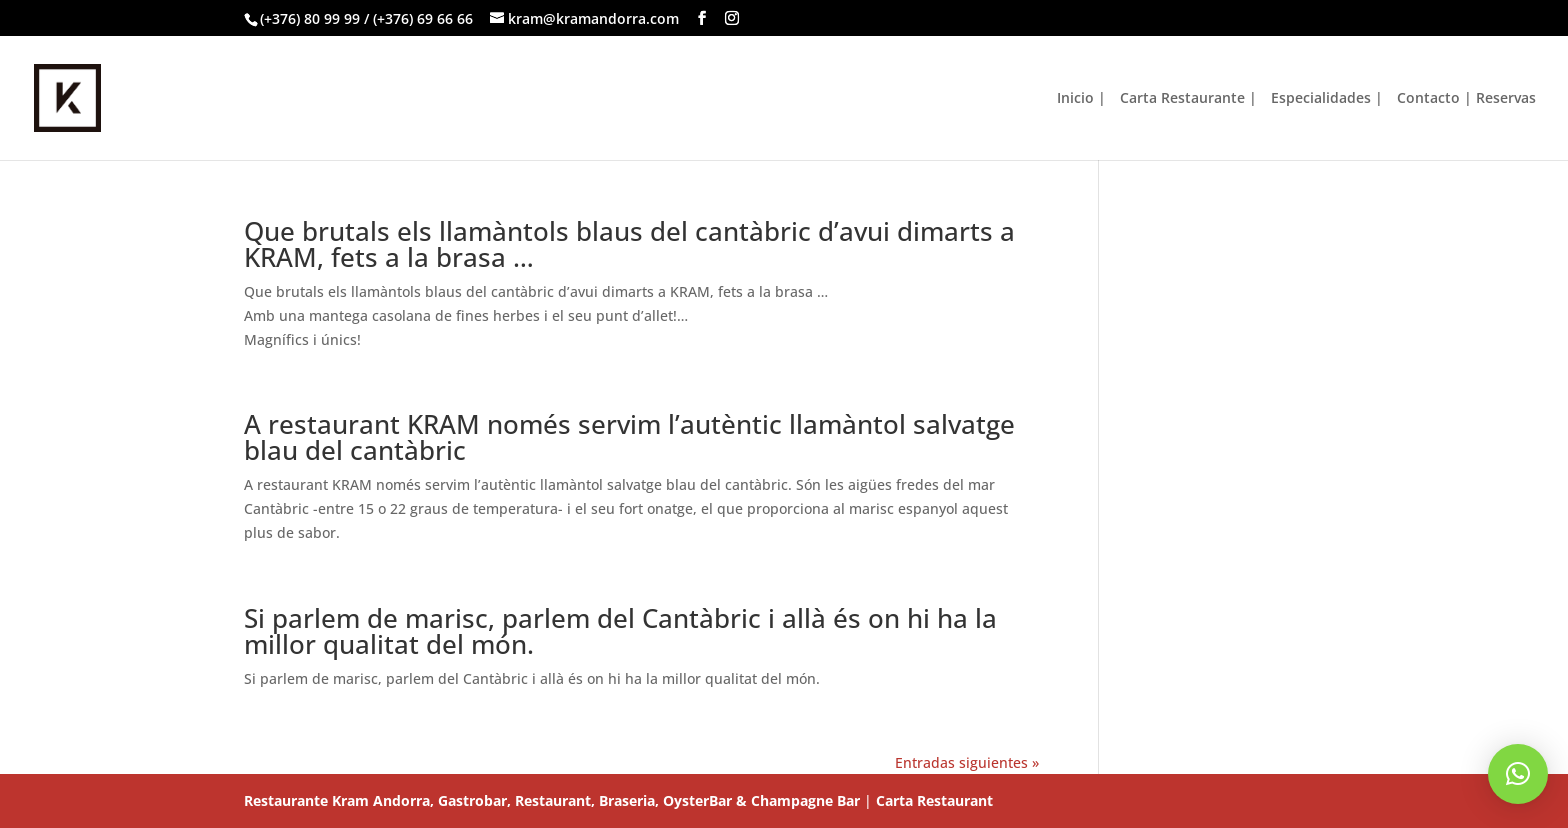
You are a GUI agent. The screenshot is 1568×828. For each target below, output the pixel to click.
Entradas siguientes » (967, 762)
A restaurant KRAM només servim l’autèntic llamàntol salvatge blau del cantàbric (629, 437)
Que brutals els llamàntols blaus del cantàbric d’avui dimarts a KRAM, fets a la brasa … (629, 244)
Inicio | (1081, 99)
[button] (1518, 774)
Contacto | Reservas (1466, 99)
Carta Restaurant (934, 800)
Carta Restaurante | (1188, 99)
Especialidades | (1327, 99)
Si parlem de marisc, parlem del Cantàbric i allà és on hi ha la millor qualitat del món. (620, 631)
